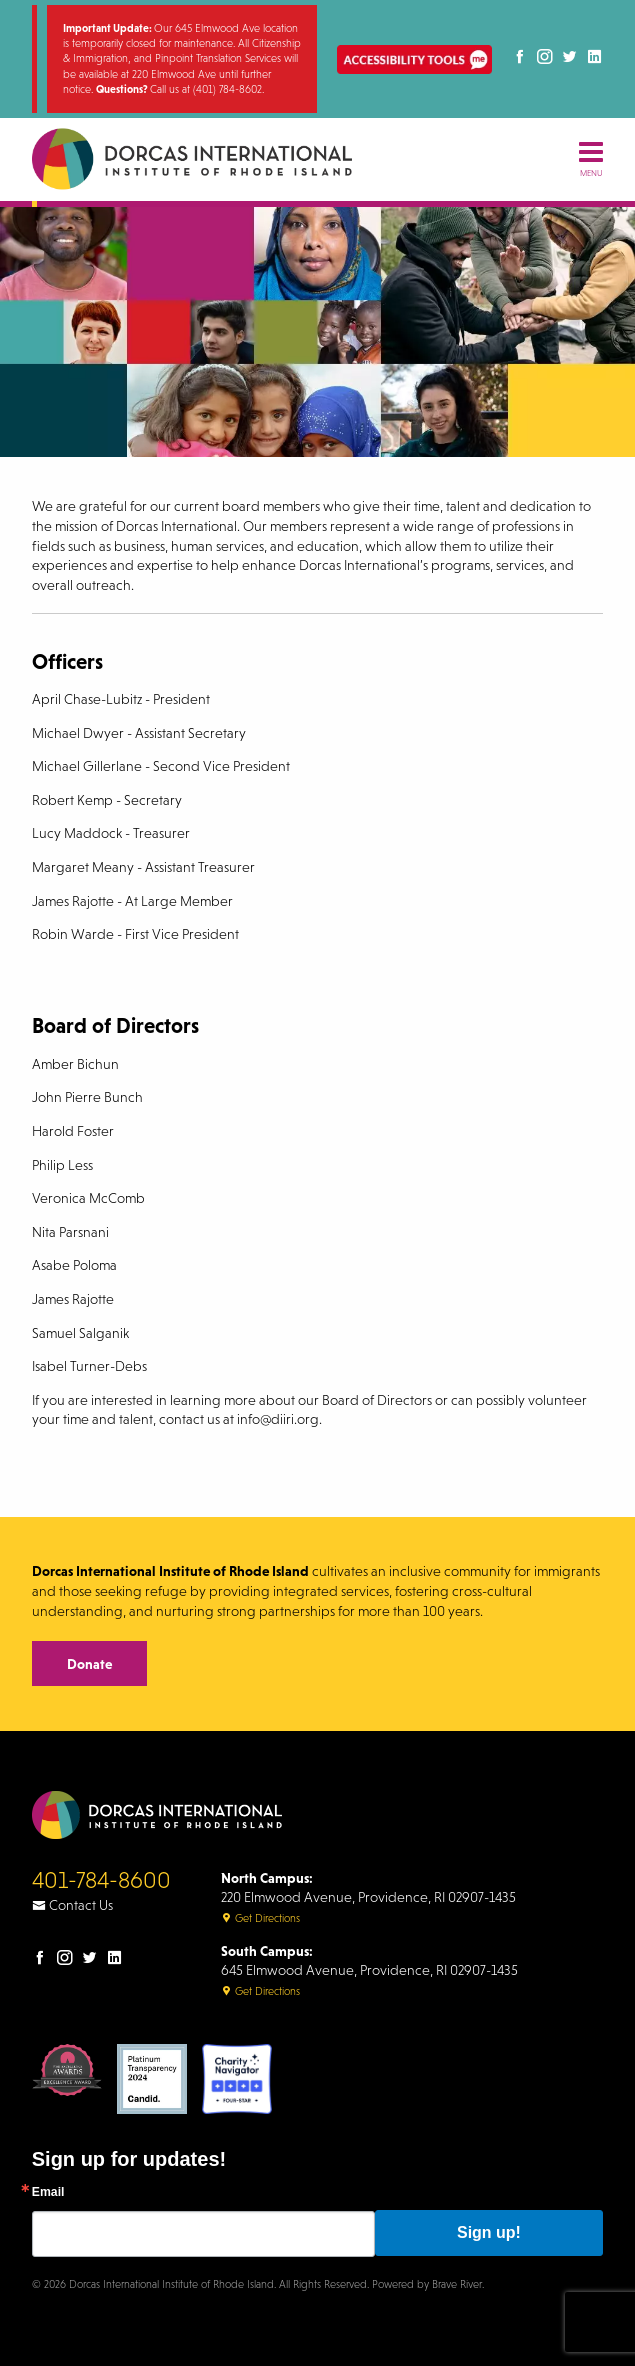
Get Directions (260, 1918)
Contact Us (72, 1905)
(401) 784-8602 (227, 89)
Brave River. (458, 2284)
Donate (89, 1664)
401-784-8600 (101, 1880)
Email (48, 2192)
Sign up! (489, 2232)
